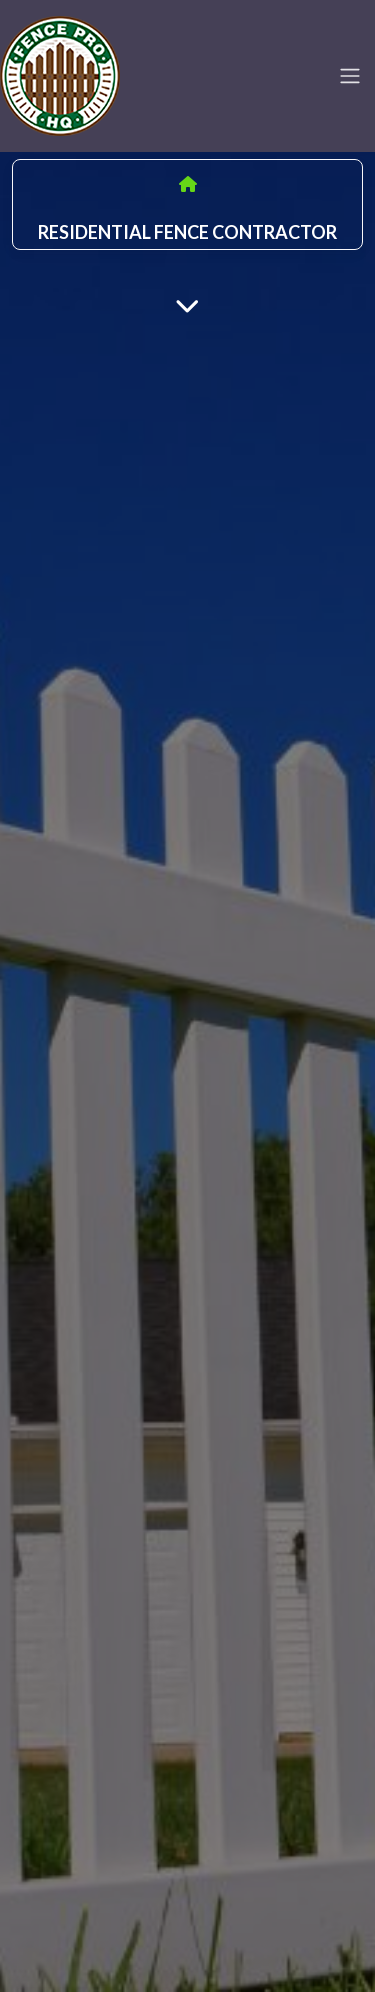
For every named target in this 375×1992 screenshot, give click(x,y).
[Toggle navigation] (350, 76)
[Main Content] (187, 304)
